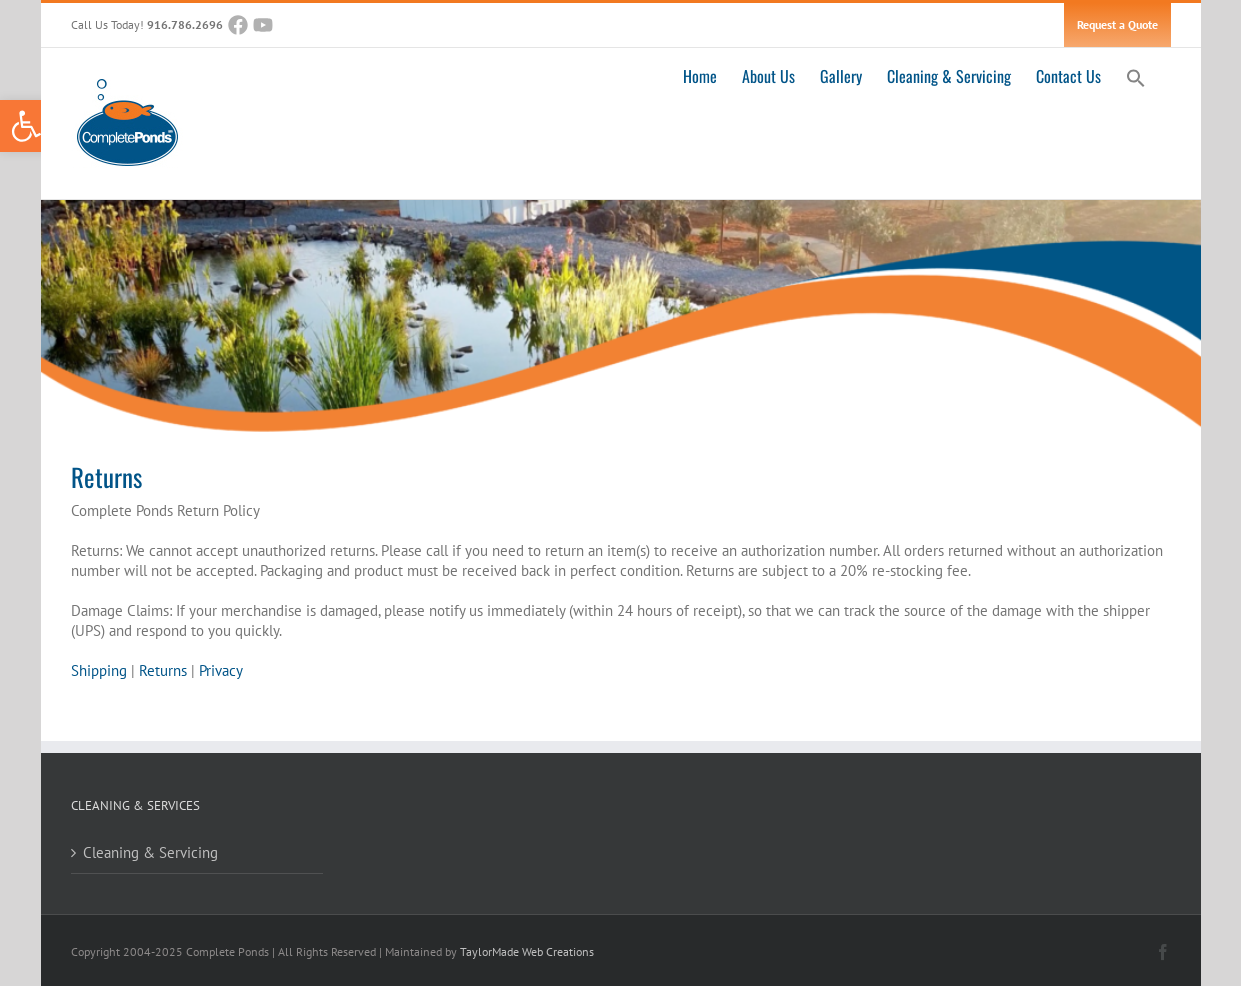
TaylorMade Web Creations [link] (527, 951)
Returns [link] (163, 670)
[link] (26, 126)
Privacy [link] (221, 670)
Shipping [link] (99, 670)
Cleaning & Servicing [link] (150, 852)
